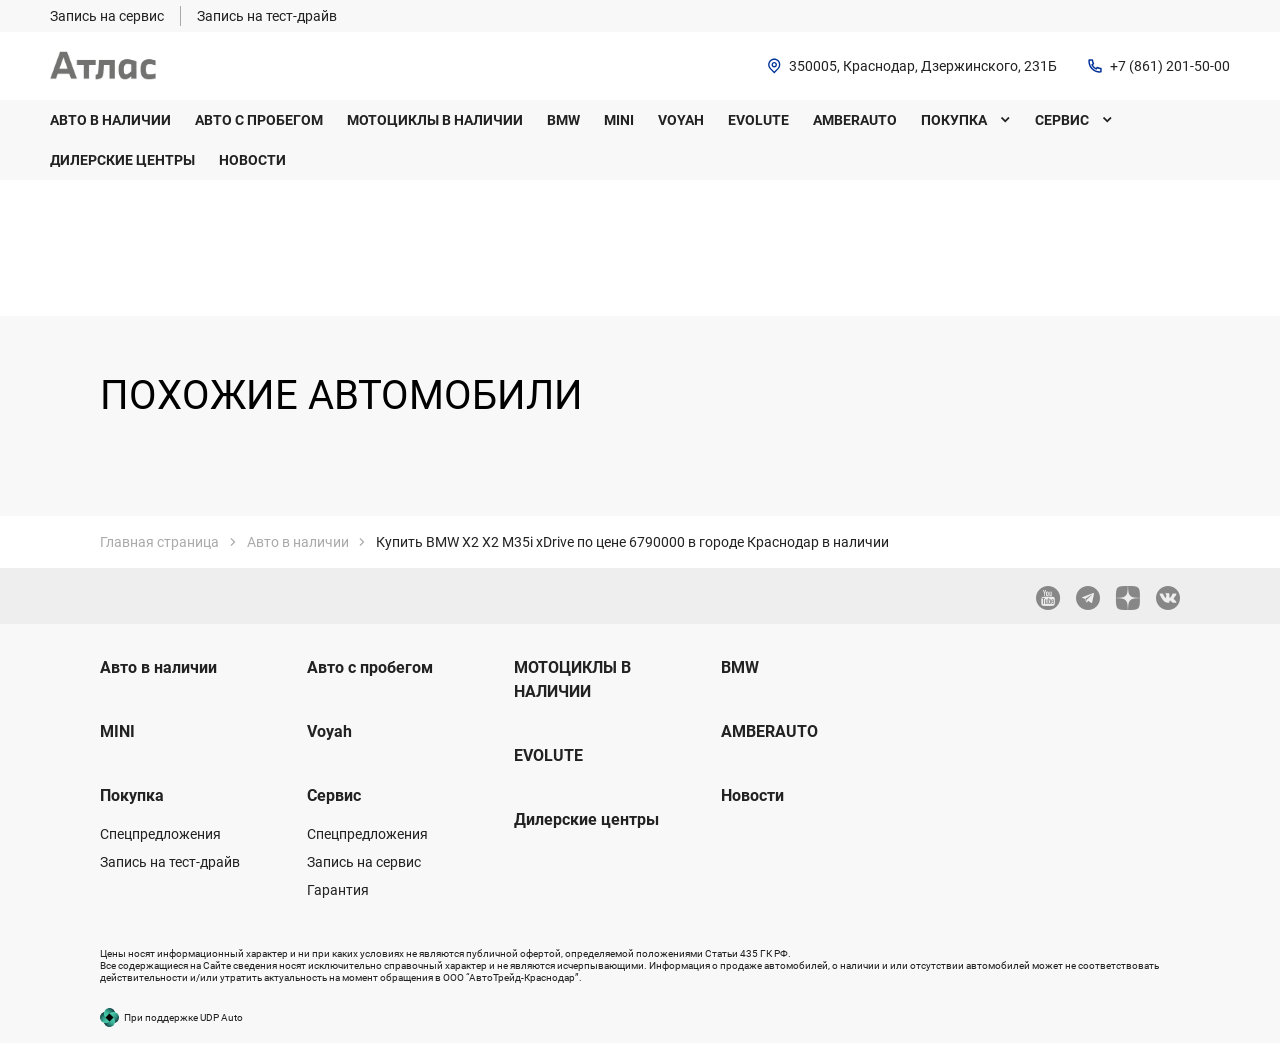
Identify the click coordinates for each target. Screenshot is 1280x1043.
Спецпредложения (160, 834)
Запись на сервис (364, 862)
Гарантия (338, 890)
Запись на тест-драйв (170, 862)
